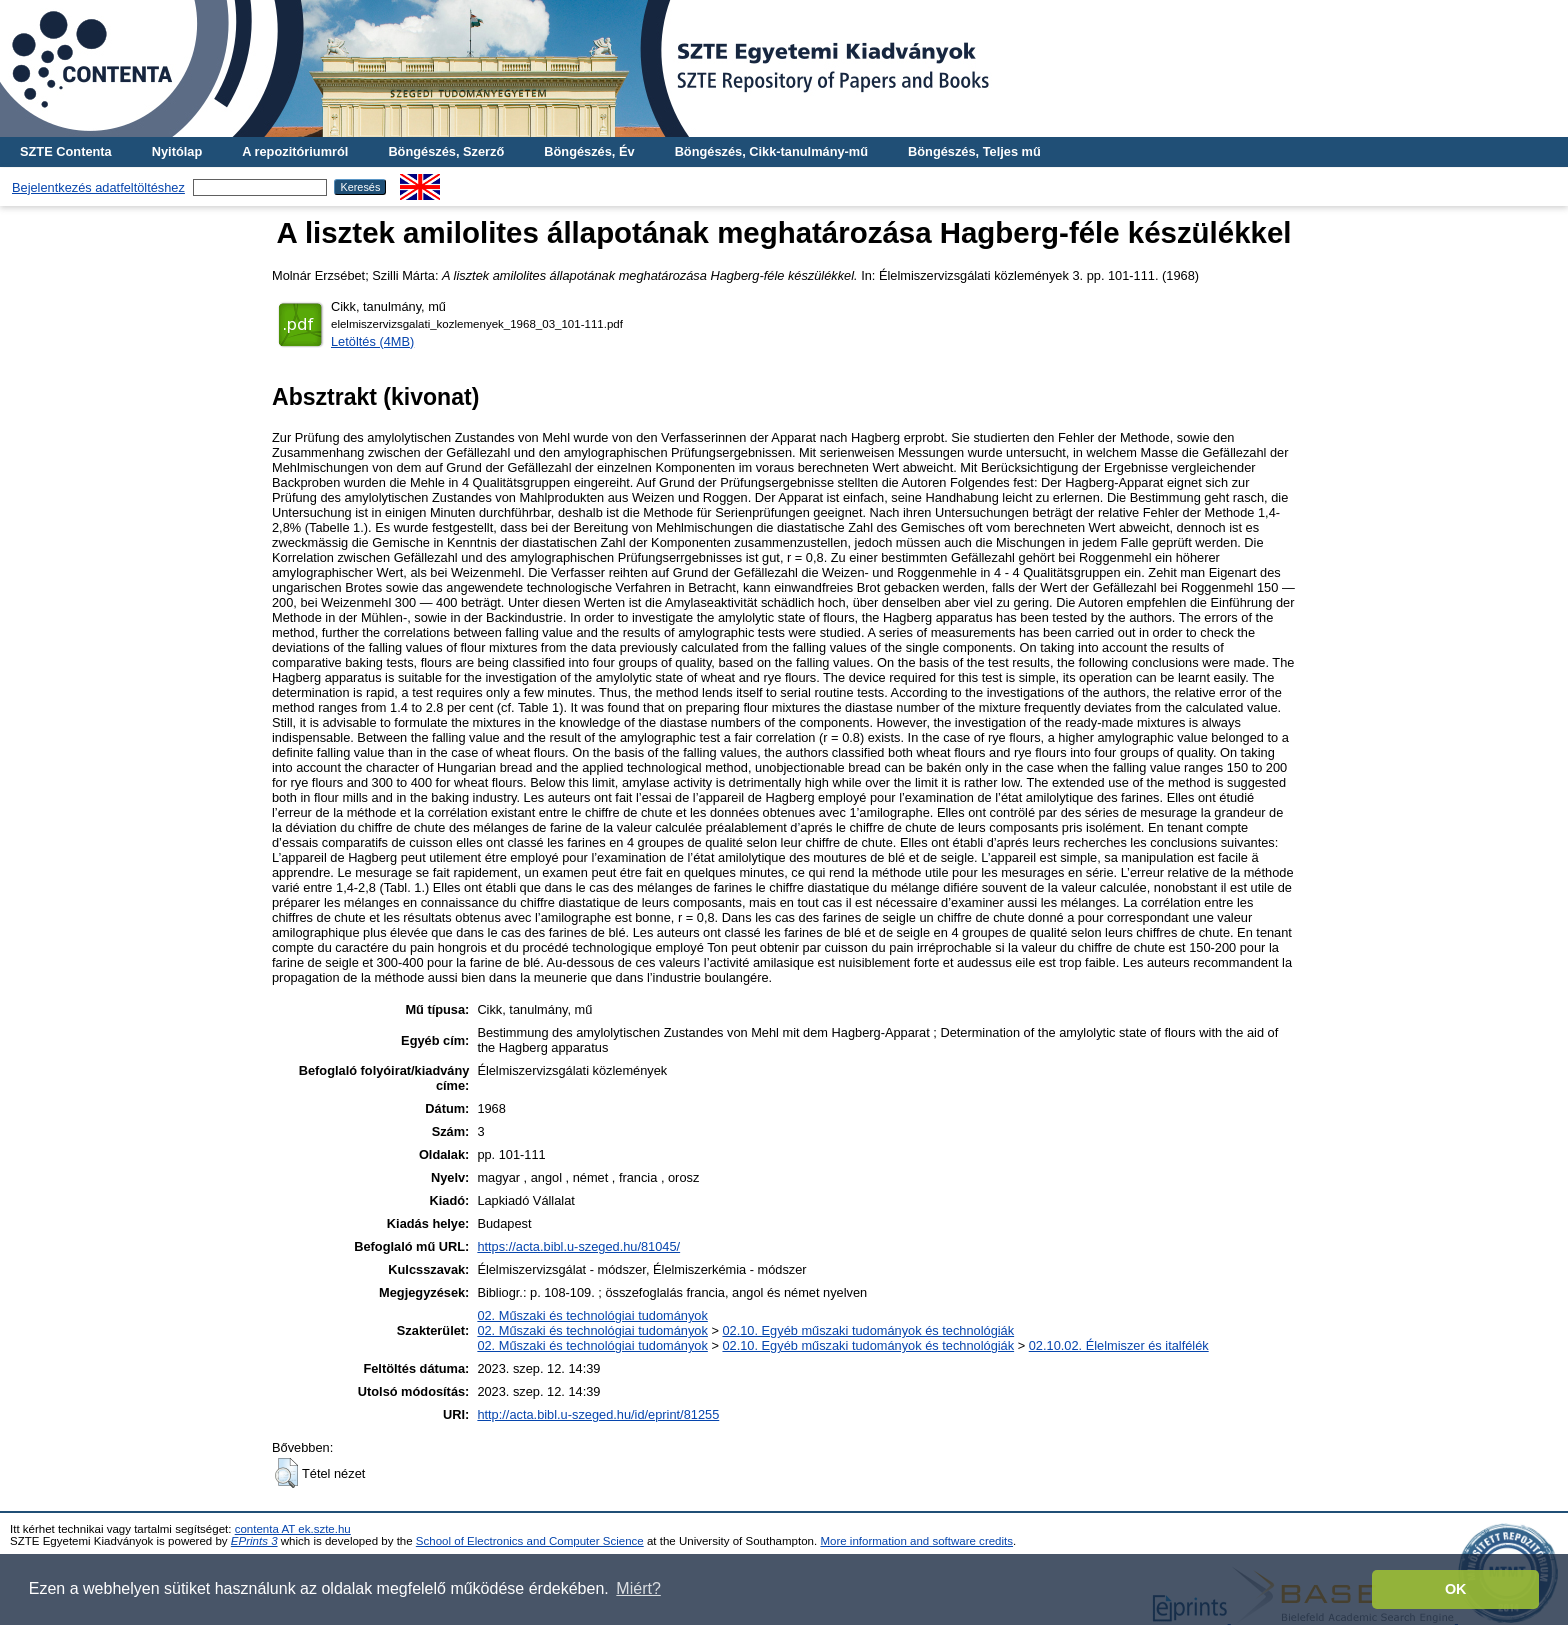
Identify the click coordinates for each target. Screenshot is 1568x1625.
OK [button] (1456, 1589)
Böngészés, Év (589, 151)
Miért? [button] (638, 1588)
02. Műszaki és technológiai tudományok (592, 1315)
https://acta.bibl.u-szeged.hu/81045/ (578, 1246)
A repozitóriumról (295, 151)
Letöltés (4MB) (372, 341)
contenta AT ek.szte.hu (293, 1529)
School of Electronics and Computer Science (530, 1541)
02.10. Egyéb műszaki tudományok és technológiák (868, 1330)
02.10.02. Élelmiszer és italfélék (1119, 1345)
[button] (286, 1473)
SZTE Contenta (66, 151)
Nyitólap (177, 151)
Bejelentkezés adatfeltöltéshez (98, 187)
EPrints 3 (254, 1541)
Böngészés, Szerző (446, 151)
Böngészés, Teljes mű (974, 151)
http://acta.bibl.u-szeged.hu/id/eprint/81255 (598, 1414)
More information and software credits (916, 1541)
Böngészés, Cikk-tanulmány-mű (771, 151)
